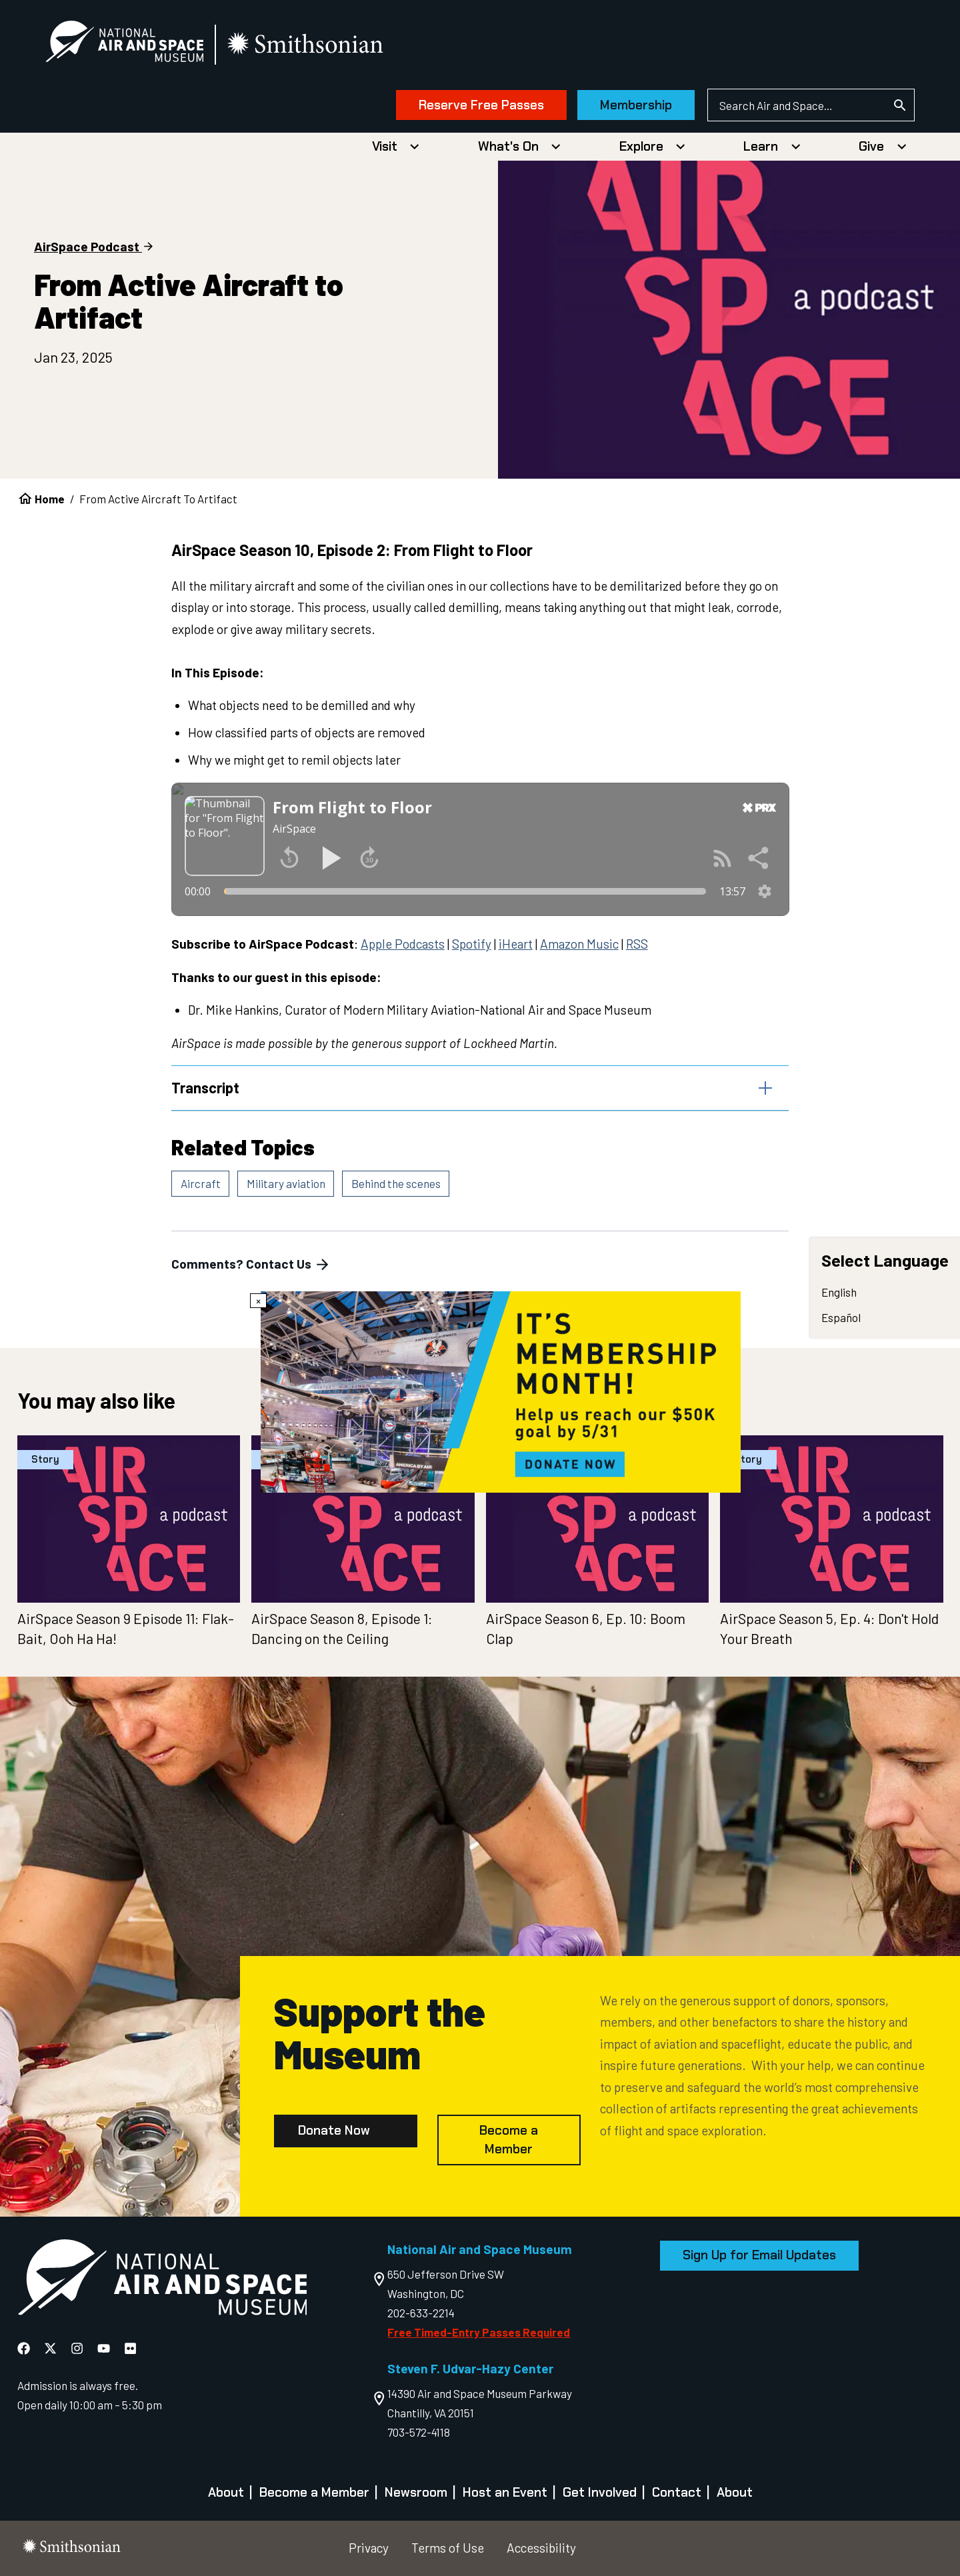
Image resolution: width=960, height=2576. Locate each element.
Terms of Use (447, 2547)
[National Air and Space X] (51, 2347)
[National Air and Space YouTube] (105, 2347)
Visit (384, 146)
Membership (636, 105)
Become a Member (508, 2139)
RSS (637, 943)
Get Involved (600, 2492)
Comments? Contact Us (251, 1264)
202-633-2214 (421, 2312)
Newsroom (416, 2492)
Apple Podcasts (403, 943)
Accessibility (541, 2547)
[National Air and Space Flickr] (130, 2347)
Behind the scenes (396, 1183)
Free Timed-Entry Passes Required (478, 2332)
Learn (760, 146)
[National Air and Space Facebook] (25, 2347)
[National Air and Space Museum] (124, 44)
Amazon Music (579, 943)
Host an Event (505, 2492)
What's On (508, 146)
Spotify (471, 943)
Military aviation (286, 1183)
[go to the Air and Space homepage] (162, 2280)
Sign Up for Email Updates (759, 2255)
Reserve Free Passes (481, 105)
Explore (641, 146)
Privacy (369, 2547)
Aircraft (201, 1183)
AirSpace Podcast (86, 246)
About (226, 2492)
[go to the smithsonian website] (306, 44)
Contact (676, 2492)
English (839, 1292)
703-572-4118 (418, 2432)
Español (841, 1317)
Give (871, 146)
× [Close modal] (258, 1300)
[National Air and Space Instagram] (78, 2347)
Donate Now (334, 2130)
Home (50, 498)
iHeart (516, 943)
